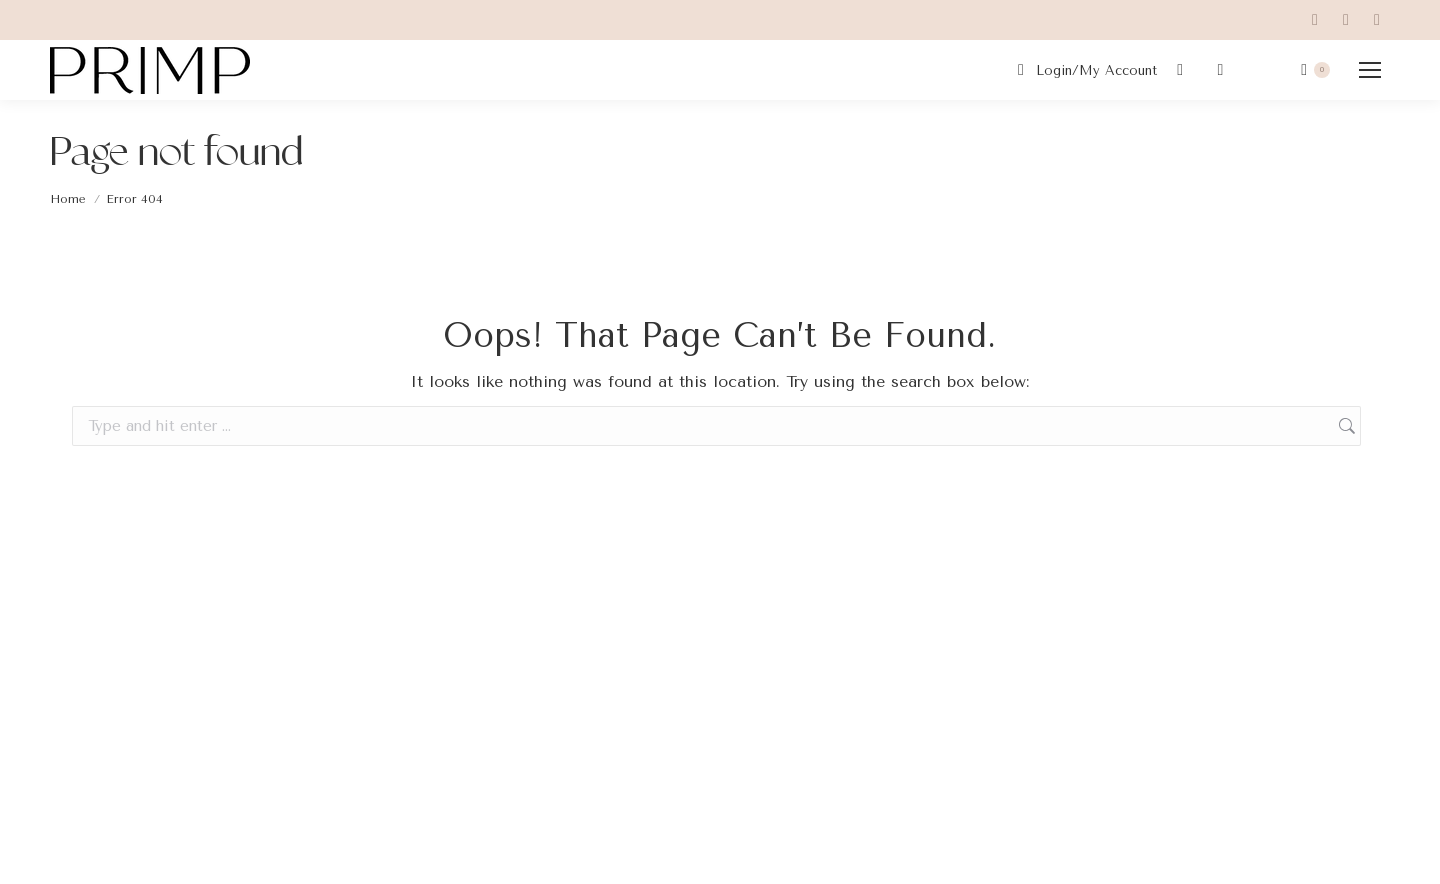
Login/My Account (1084, 70)
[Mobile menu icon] (1370, 70)
